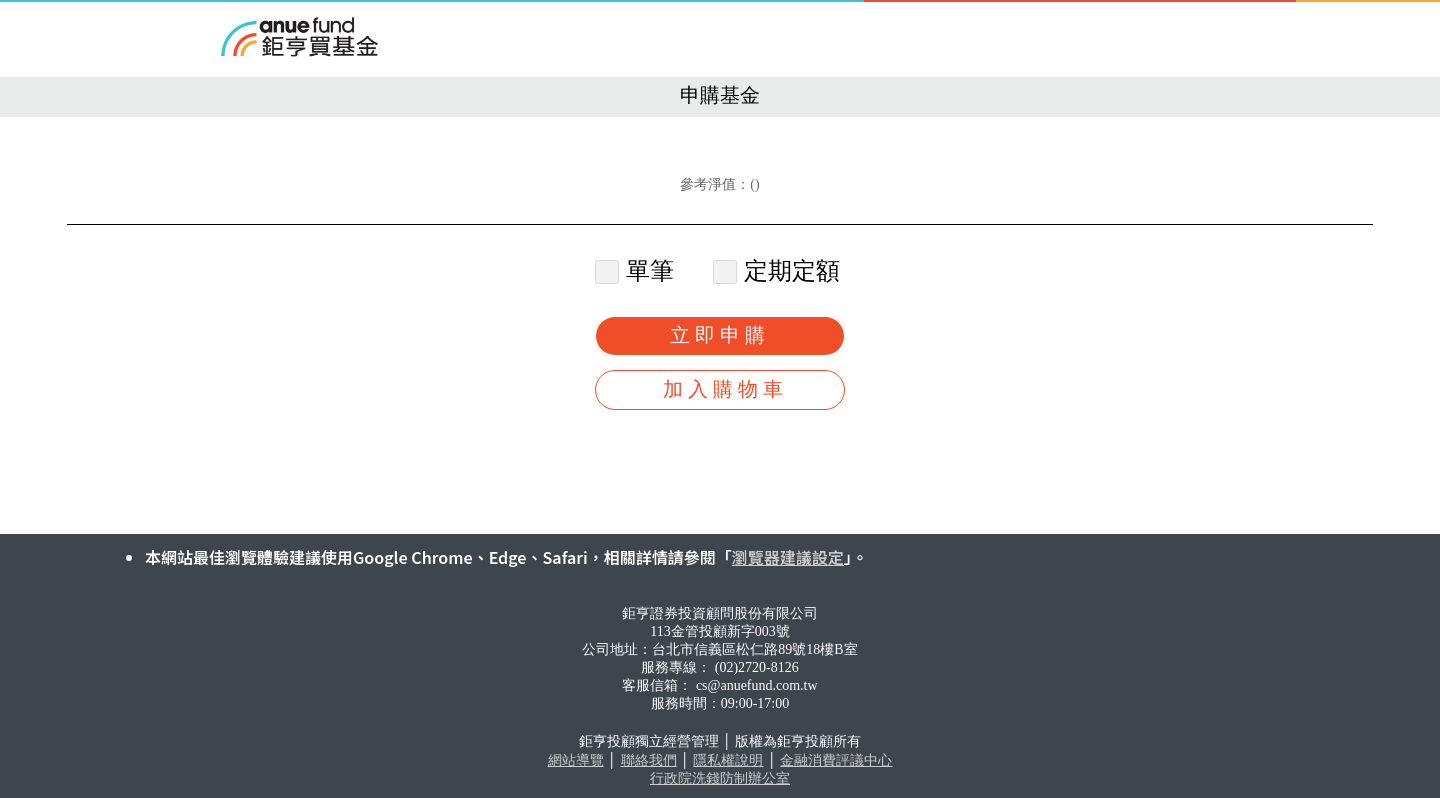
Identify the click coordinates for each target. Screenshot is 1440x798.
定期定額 (779, 271)
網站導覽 (576, 760)
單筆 (637, 271)
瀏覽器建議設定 (788, 557)
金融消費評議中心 (836, 760)
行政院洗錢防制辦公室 (720, 778)
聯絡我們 (649, 760)
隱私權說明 (728, 760)
